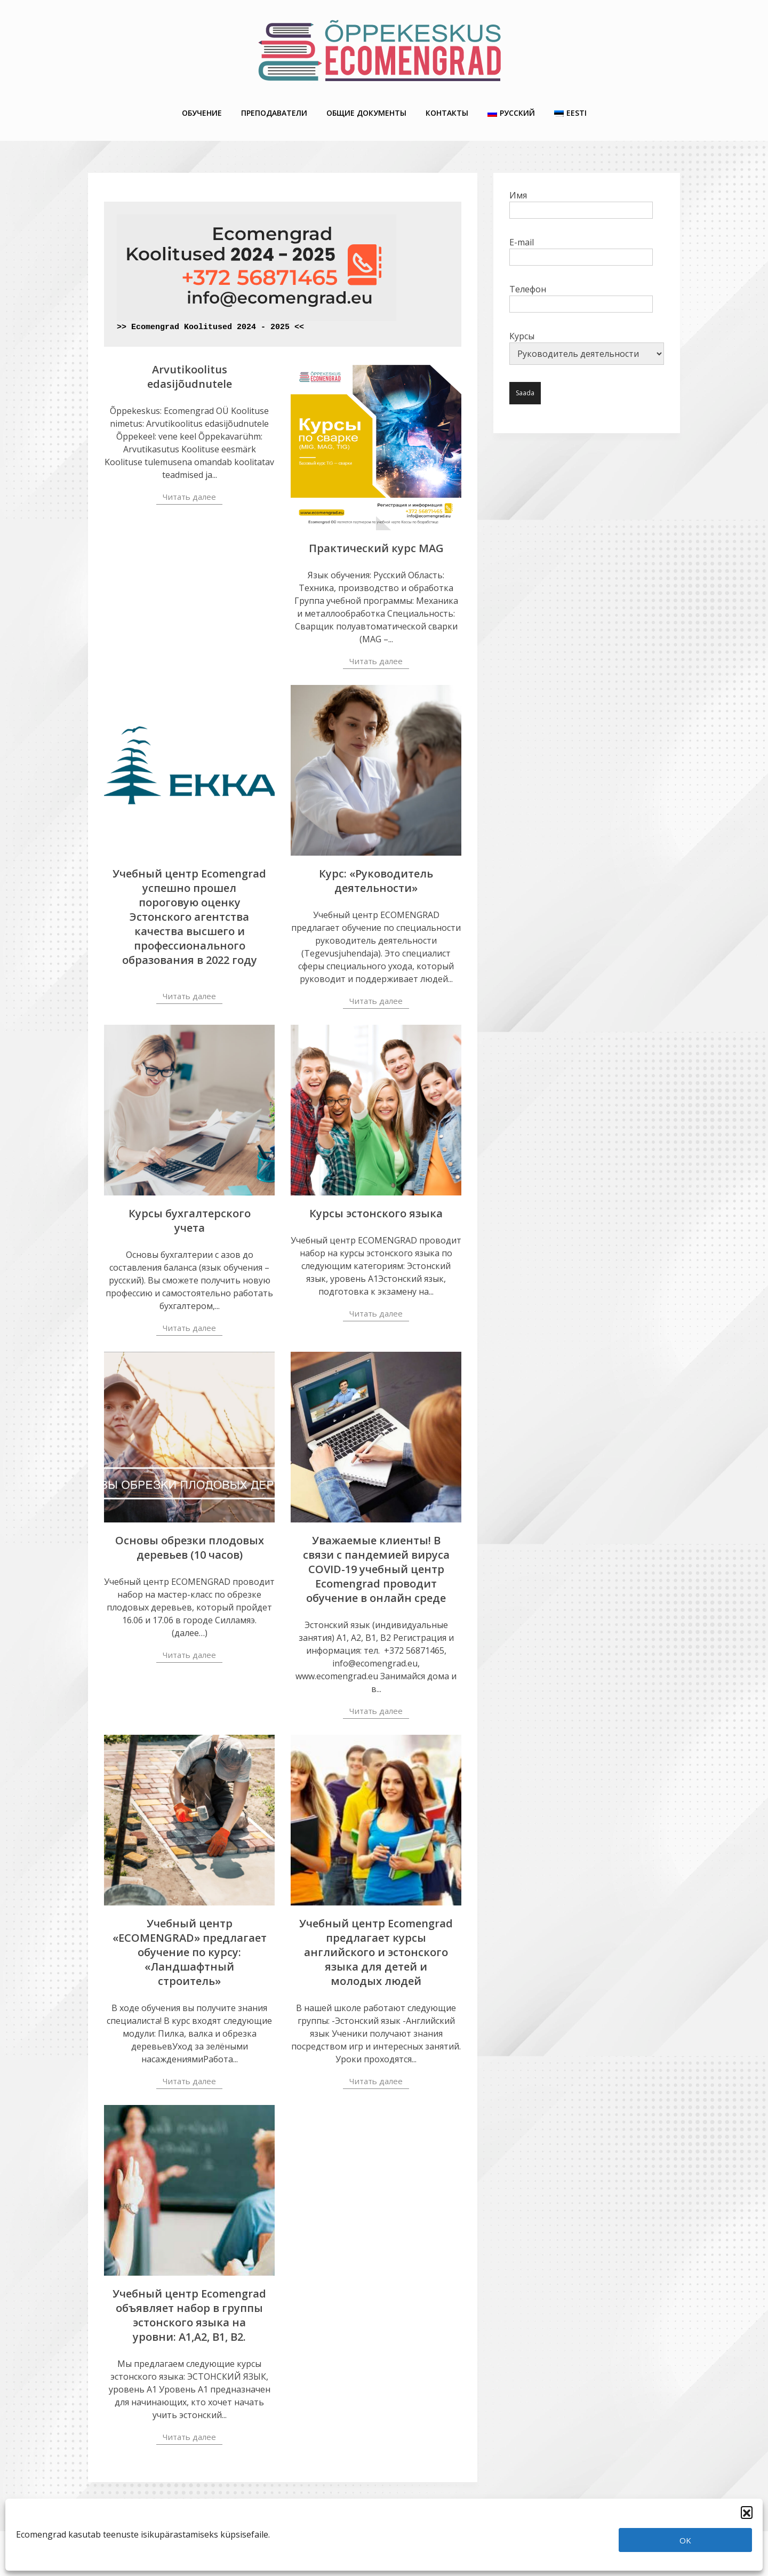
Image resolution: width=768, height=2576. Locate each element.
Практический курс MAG (376, 548)
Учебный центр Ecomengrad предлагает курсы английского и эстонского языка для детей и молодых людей (376, 1952)
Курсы (586, 347)
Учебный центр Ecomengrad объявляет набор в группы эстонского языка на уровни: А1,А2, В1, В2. (189, 2315)
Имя (581, 202)
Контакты (447, 113)
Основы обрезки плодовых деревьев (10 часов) (189, 1547)
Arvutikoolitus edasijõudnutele (189, 376)
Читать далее (189, 496)
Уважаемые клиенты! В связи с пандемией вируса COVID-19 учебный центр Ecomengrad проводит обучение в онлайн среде (376, 1569)
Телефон (581, 296)
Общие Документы (366, 113)
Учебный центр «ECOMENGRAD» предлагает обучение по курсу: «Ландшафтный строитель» (190, 1952)
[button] (746, 2512)
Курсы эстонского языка (376, 1213)
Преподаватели (274, 113)
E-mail (581, 249)
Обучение (202, 113)
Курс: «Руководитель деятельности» (376, 880)
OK (685, 2540)
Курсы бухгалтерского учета (190, 1220)
